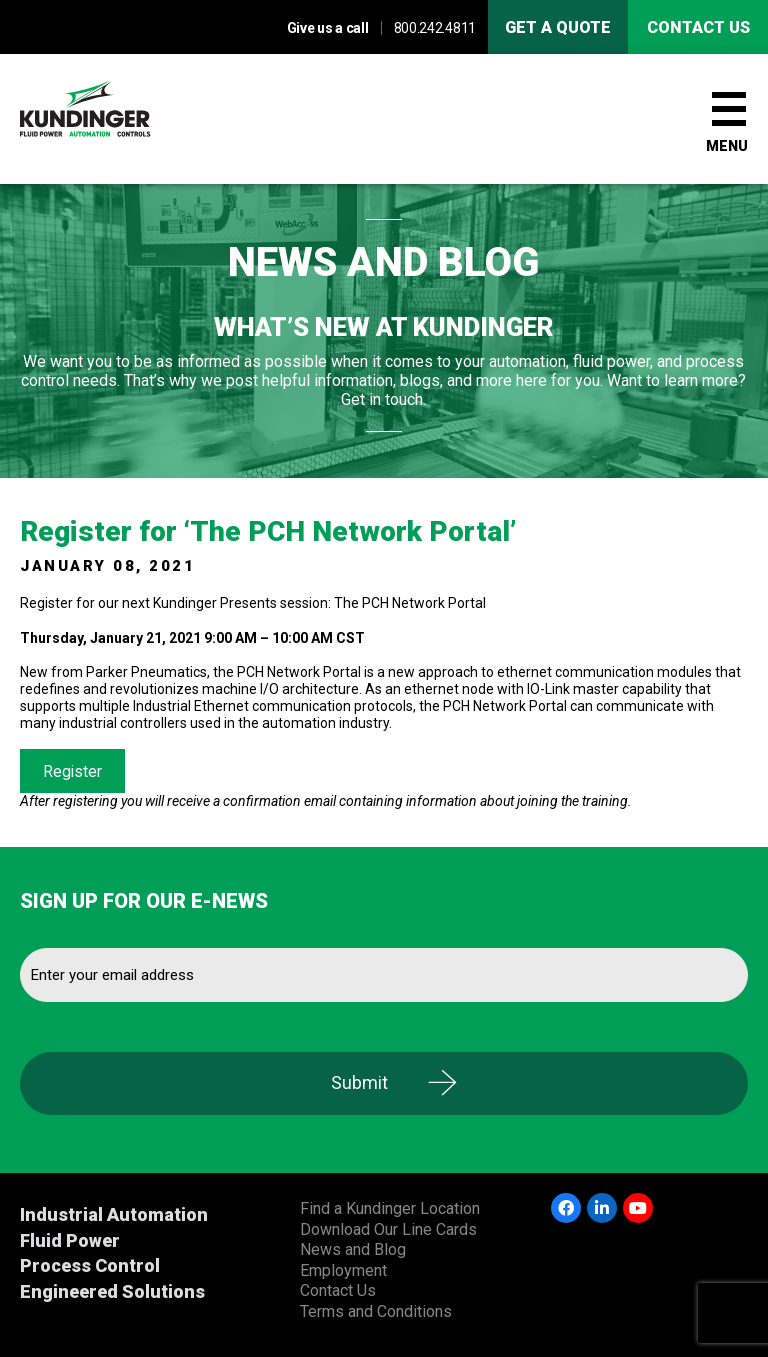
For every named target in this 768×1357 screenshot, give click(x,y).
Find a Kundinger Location (390, 1208)
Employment (343, 1270)
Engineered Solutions (112, 1291)
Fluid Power (70, 1240)
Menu (727, 146)
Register (72, 771)
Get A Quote (558, 27)
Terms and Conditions (376, 1311)
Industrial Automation (114, 1214)
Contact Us (338, 1290)
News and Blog (353, 1249)
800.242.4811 (435, 28)
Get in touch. (383, 399)
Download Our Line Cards (388, 1229)
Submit (359, 1082)
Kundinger (120, 119)
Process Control (90, 1265)
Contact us (698, 27)
